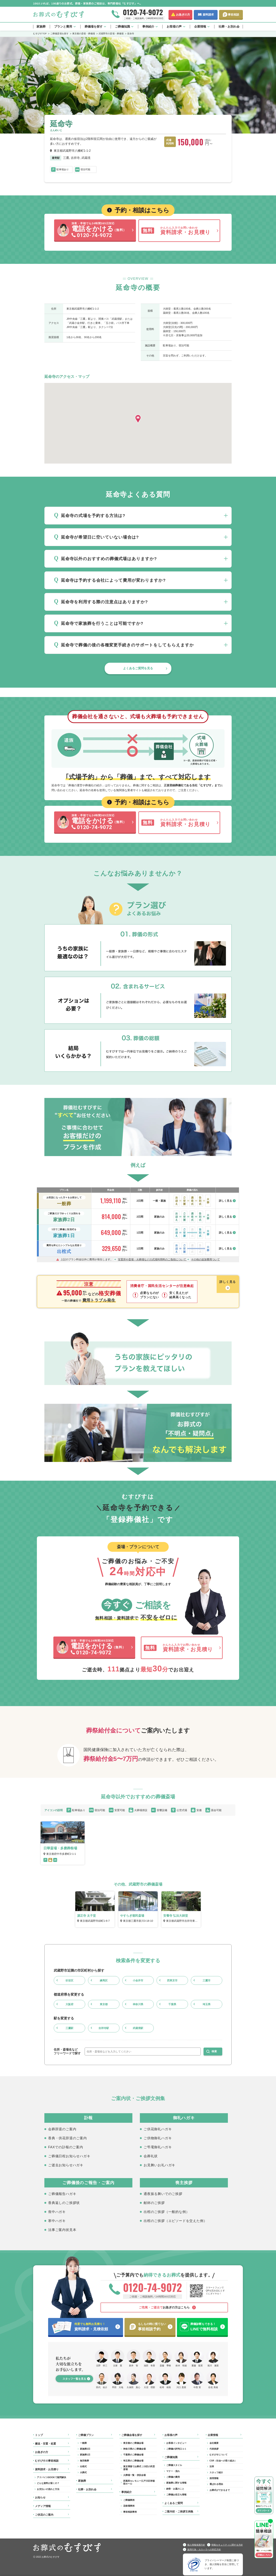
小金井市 (138, 1980)
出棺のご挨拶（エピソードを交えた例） (175, 2221)
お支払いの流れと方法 (48, 2489)
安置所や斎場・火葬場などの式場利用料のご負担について (152, 1259)
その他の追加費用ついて (205, 1259)
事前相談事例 (130, 2512)
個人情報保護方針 (196, 2545)
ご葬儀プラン (86, 2434)
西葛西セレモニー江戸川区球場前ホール (139, 2482)
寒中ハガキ (57, 2221)
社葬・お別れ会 (229, 26)
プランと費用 (63, 26)
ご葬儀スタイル (174, 2465)
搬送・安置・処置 (45, 2443)
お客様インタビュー (176, 2443)
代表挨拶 (214, 2449)
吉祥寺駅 (103, 2028)
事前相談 (233, 14)
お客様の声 (174, 26)
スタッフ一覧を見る (74, 2378)
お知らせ (40, 2497)
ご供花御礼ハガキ (158, 2129)
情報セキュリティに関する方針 (227, 2545)
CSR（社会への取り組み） (223, 2460)
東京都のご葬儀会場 (133, 2443)
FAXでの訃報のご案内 (65, 2147)
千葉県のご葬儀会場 (133, 2454)
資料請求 (208, 14)
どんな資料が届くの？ (48, 2483)
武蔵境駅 (138, 2028)
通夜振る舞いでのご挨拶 (163, 2194)
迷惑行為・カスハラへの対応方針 (204, 2549)
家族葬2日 (85, 2449)
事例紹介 (148, 26)
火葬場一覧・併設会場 (134, 2475)
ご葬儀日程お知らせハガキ (69, 2156)
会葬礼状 (151, 2156)
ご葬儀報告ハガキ (62, 2194)
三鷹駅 (69, 2028)
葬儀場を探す (94, 26)
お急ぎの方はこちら (164, 2307)
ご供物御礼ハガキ (158, 2138)
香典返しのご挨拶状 (64, 2203)
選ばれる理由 (216, 2484)
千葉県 (172, 2004)
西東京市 (172, 1980)
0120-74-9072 (143, 12)
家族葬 (41, 26)
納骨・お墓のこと (175, 2488)
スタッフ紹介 (216, 2472)
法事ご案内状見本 (62, 2230)
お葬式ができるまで (220, 2490)
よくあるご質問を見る (138, 668)
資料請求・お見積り (47, 2469)
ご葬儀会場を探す (131, 2434)
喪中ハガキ (57, 2212)
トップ (39, 2434)
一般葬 (83, 2443)
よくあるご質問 (173, 2503)
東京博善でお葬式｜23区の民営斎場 (139, 2467)
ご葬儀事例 (128, 2500)
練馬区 (104, 1980)
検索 (214, 2051)
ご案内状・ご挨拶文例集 (178, 2511)
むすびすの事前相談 (47, 2460)
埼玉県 (206, 2004)
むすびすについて (219, 2454)
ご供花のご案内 (44, 2514)
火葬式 (83, 2472)
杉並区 (69, 1980)
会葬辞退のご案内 (62, 2129)
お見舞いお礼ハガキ (159, 2165)
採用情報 (214, 2478)
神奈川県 (138, 2004)
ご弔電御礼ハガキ (158, 2147)
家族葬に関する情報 (176, 2482)
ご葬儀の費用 (173, 2477)
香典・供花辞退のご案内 (67, 2138)
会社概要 (214, 2443)
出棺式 (83, 2466)
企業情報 (200, 26)
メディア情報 (43, 2506)
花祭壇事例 (128, 2506)
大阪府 (69, 2004)
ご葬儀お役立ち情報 (176, 2494)
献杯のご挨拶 (154, 2203)
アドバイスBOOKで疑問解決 (51, 2477)
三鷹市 (206, 1980)
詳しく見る (225, 1200)
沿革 (212, 2466)
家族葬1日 (85, 2454)
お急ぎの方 (183, 14)
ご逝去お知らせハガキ (65, 2165)
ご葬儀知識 (122, 26)
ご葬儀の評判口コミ (176, 2449)
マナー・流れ (173, 2471)
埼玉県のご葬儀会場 (133, 2460)
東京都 (104, 2004)
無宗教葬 (84, 2460)
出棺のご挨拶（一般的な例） (166, 2212)
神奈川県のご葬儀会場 (134, 2449)
